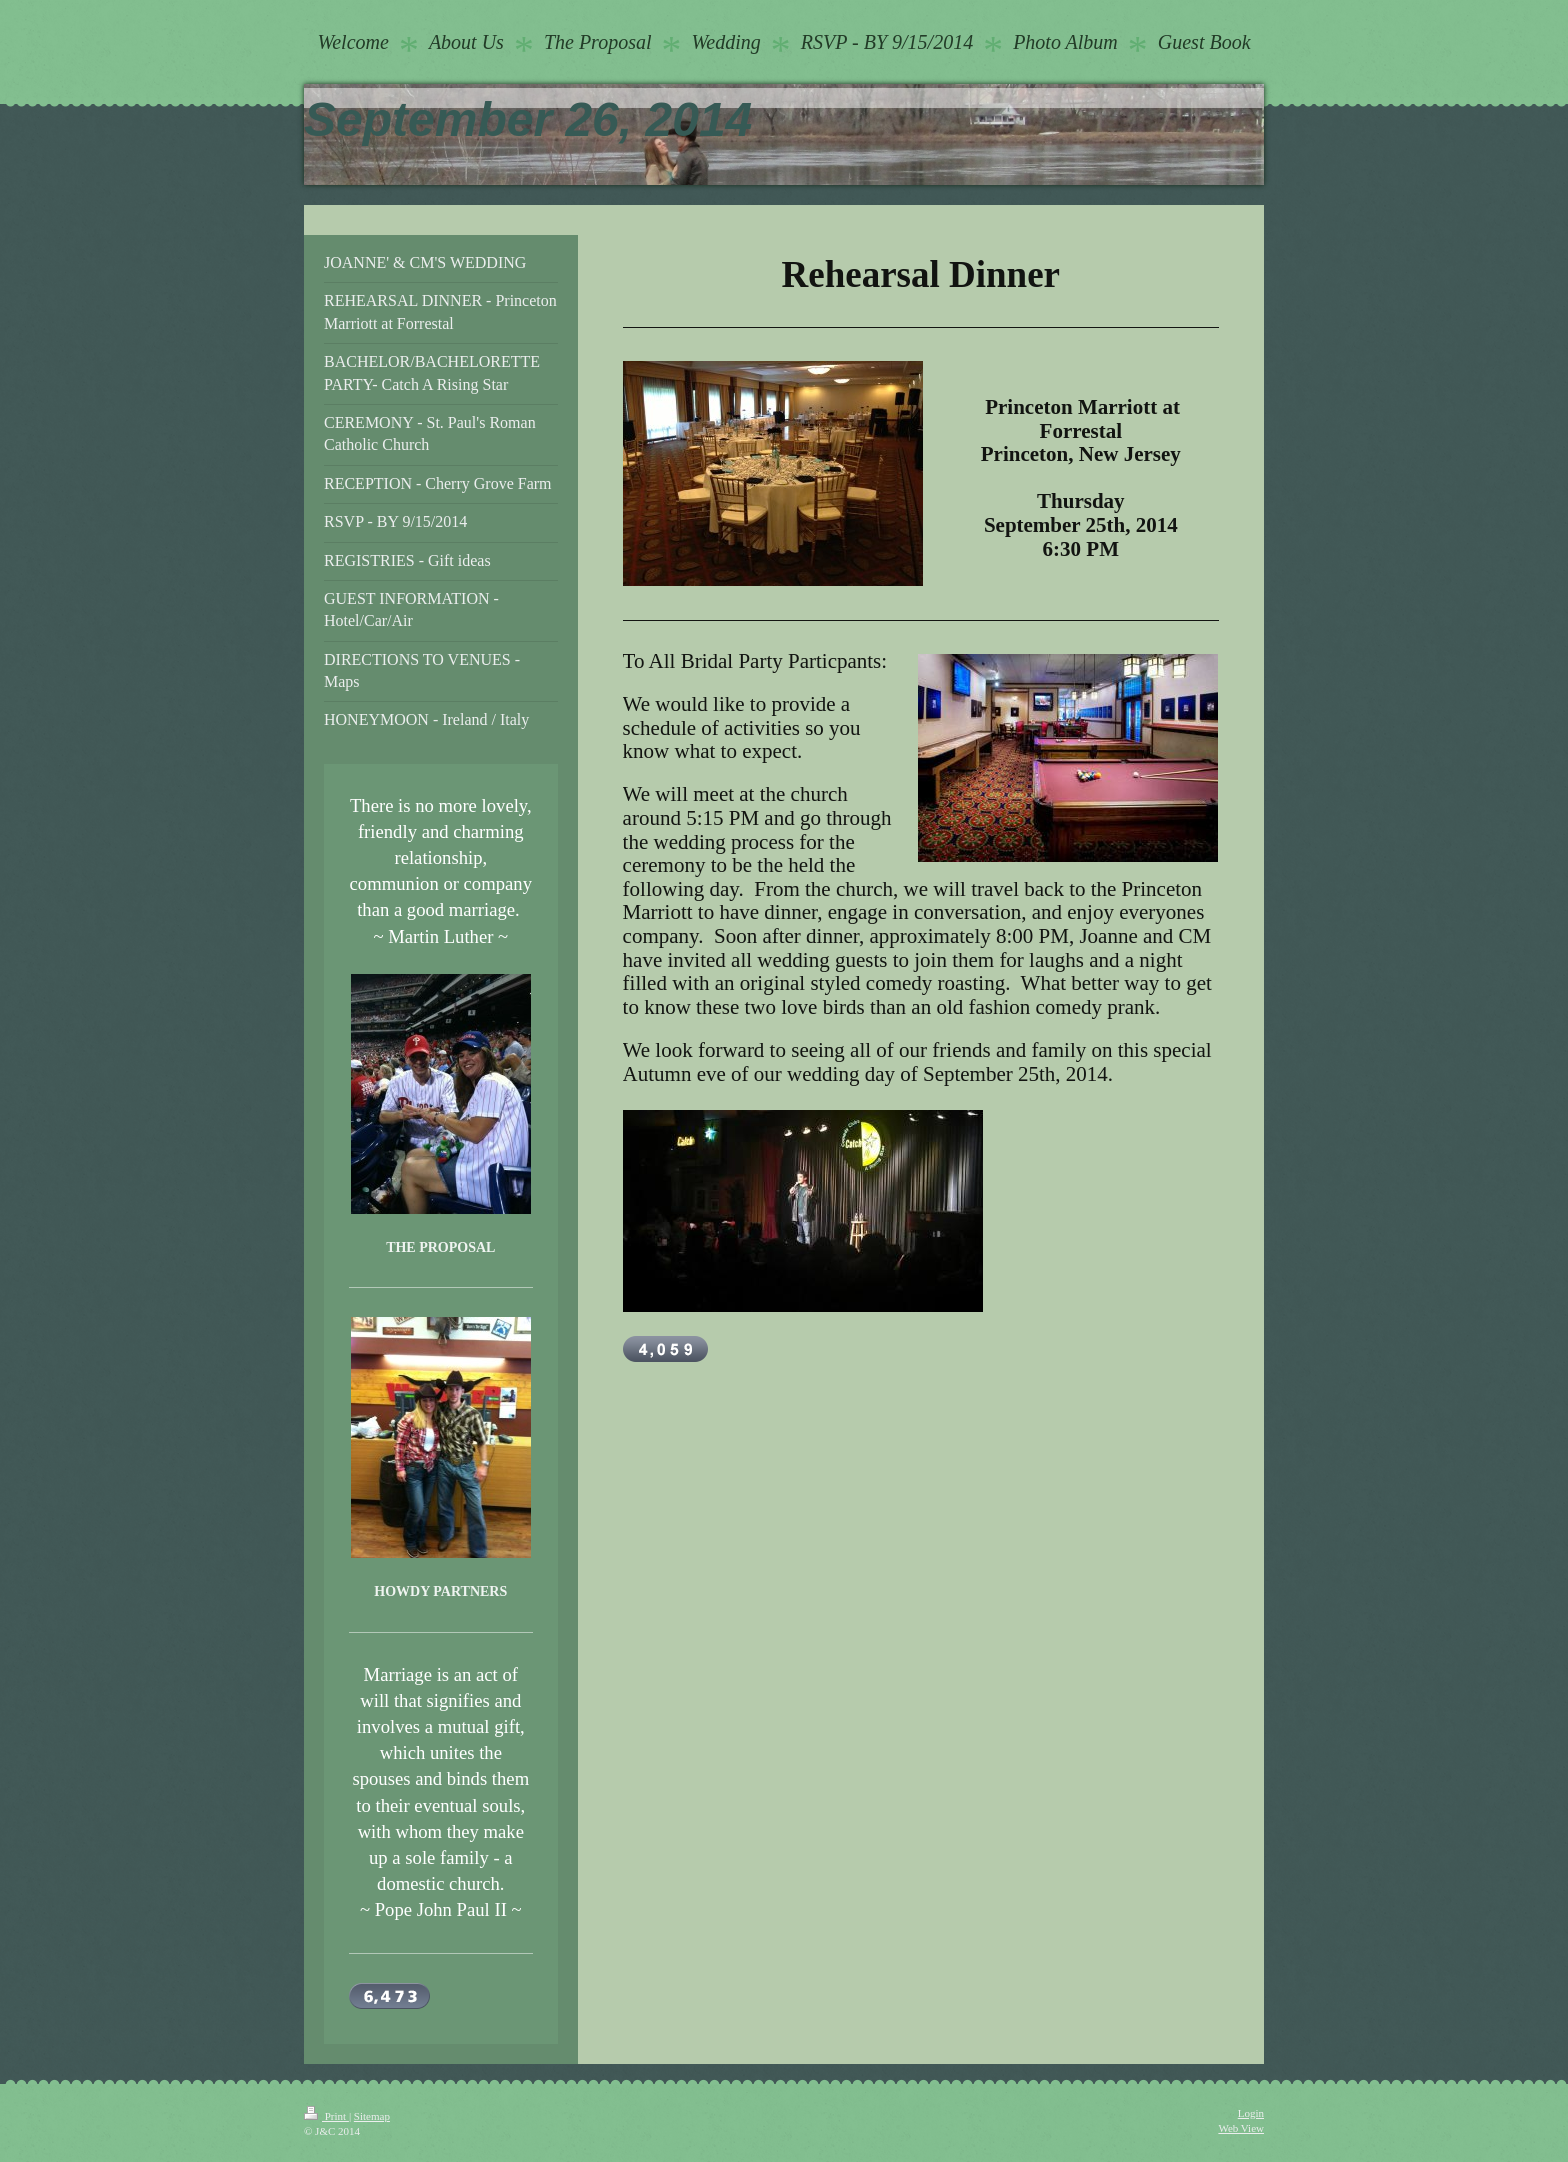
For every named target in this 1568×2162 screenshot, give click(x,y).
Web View (1241, 2128)
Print (326, 2116)
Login (1251, 2113)
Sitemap (372, 2116)
